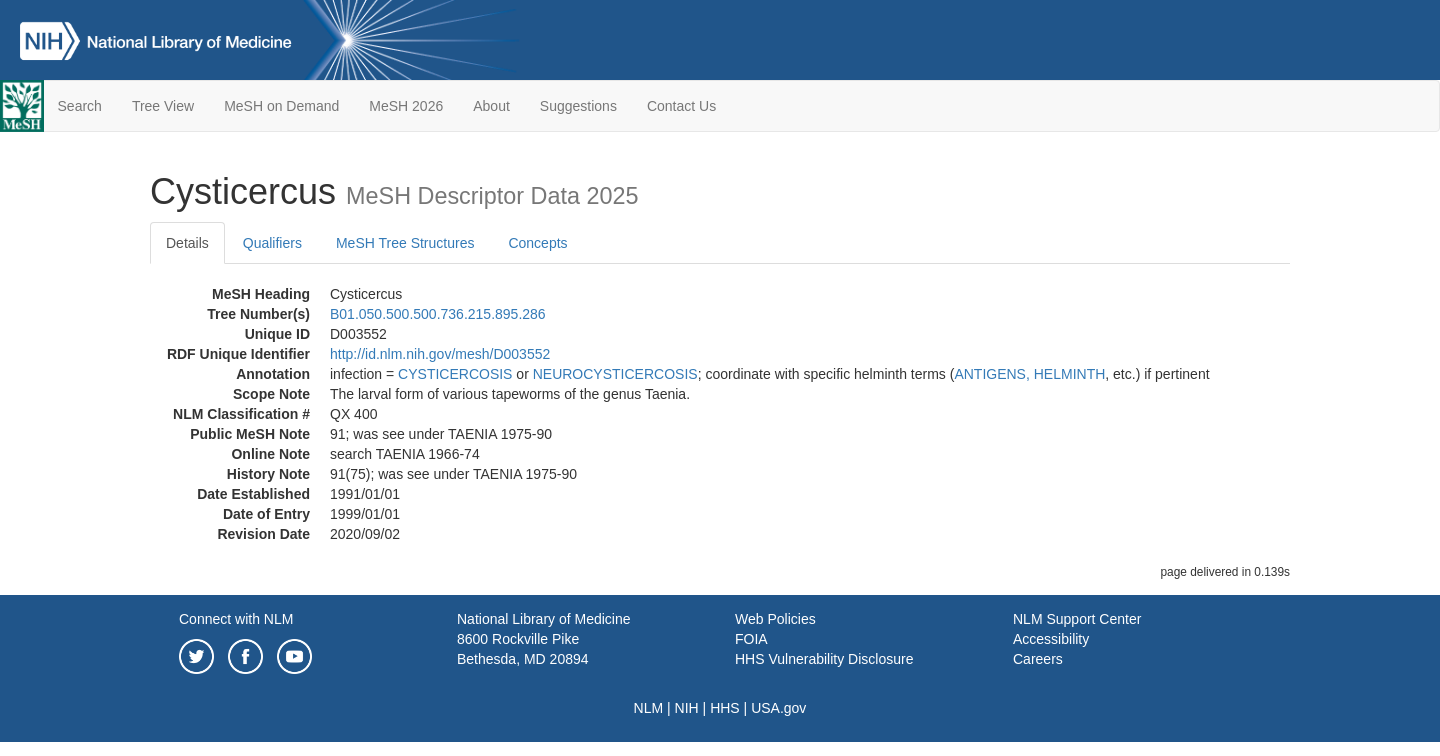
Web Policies (775, 619)
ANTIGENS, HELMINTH (1029, 374)
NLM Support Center (1077, 619)
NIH (687, 708)
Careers (1038, 659)
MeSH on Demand (281, 106)
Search (80, 106)
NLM (649, 708)
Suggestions (578, 106)
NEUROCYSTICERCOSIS (615, 374)
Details (187, 243)
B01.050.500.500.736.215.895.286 (438, 314)
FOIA (751, 639)
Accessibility (1051, 639)
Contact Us (681, 106)
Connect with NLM (236, 619)
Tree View (163, 106)
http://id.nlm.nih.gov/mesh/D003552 (440, 354)
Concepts (537, 243)
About (491, 106)
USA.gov (778, 708)
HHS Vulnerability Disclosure (824, 659)
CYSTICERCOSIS (455, 374)
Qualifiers (272, 243)
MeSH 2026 (406, 106)
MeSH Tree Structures (405, 243)
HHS (725, 708)
